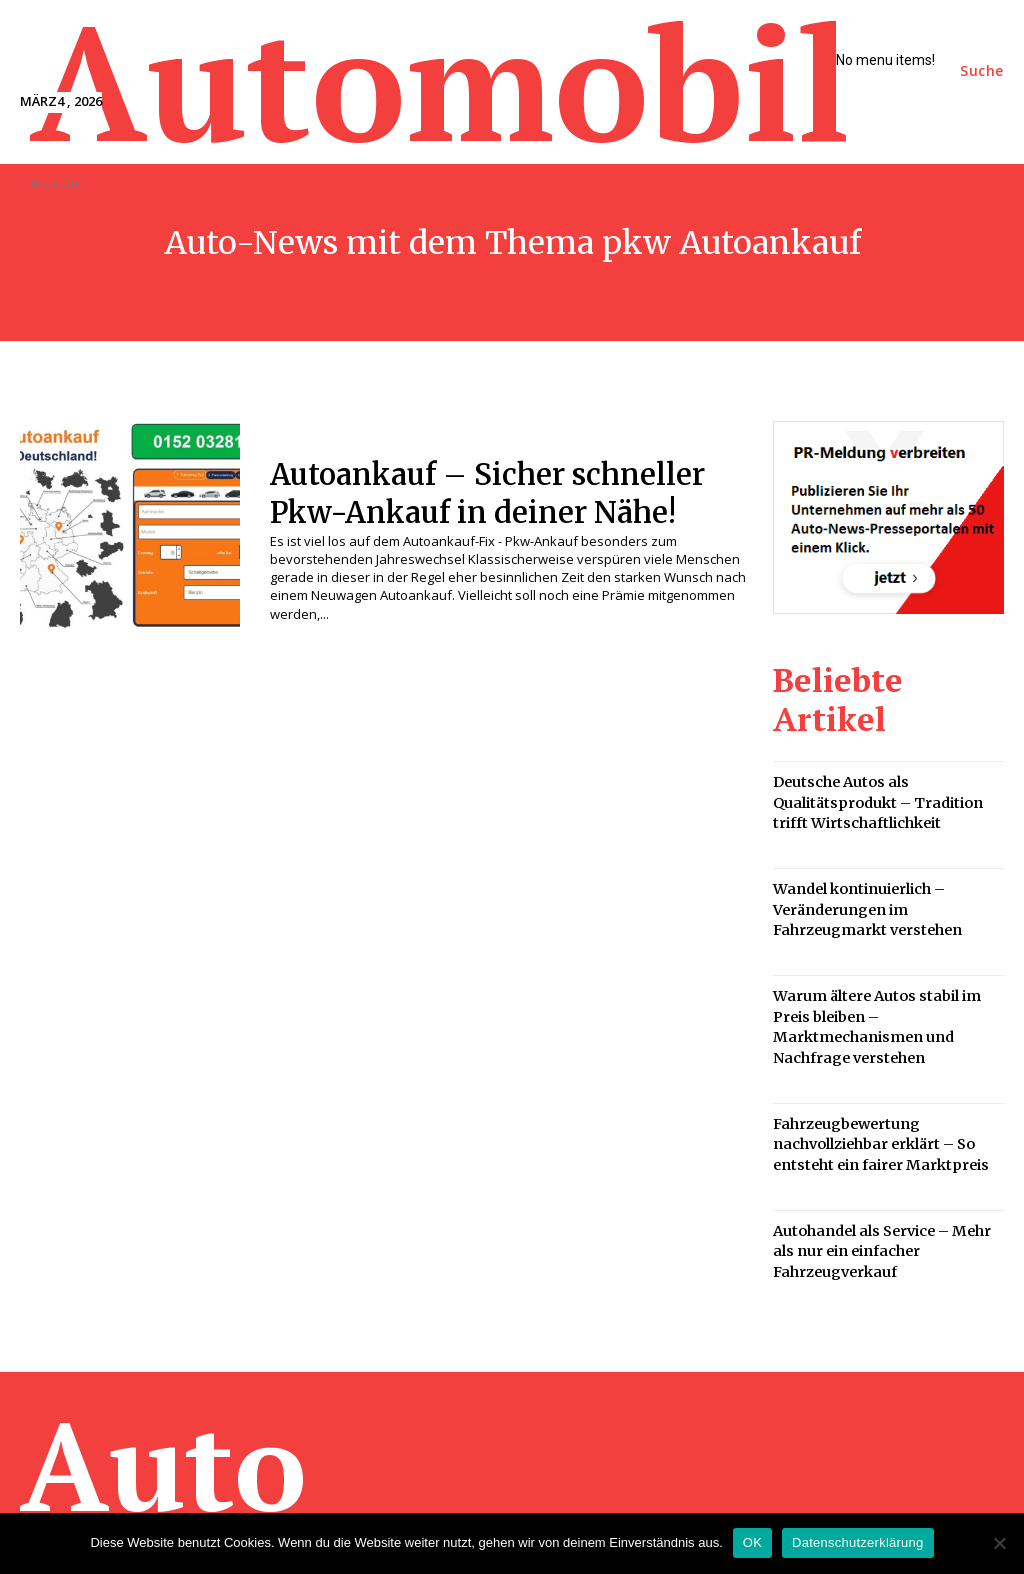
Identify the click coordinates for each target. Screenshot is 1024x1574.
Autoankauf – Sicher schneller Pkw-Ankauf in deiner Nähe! (507, 493)
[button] (982, 71)
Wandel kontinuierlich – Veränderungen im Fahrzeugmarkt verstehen (860, 856)
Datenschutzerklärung (857, 1542)
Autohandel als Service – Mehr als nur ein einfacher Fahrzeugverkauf (885, 1158)
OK (752, 1542)
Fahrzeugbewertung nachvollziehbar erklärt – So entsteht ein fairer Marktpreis (873, 1058)
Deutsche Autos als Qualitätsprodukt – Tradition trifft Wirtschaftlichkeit (887, 756)
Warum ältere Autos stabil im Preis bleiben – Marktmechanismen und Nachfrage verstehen (888, 957)
